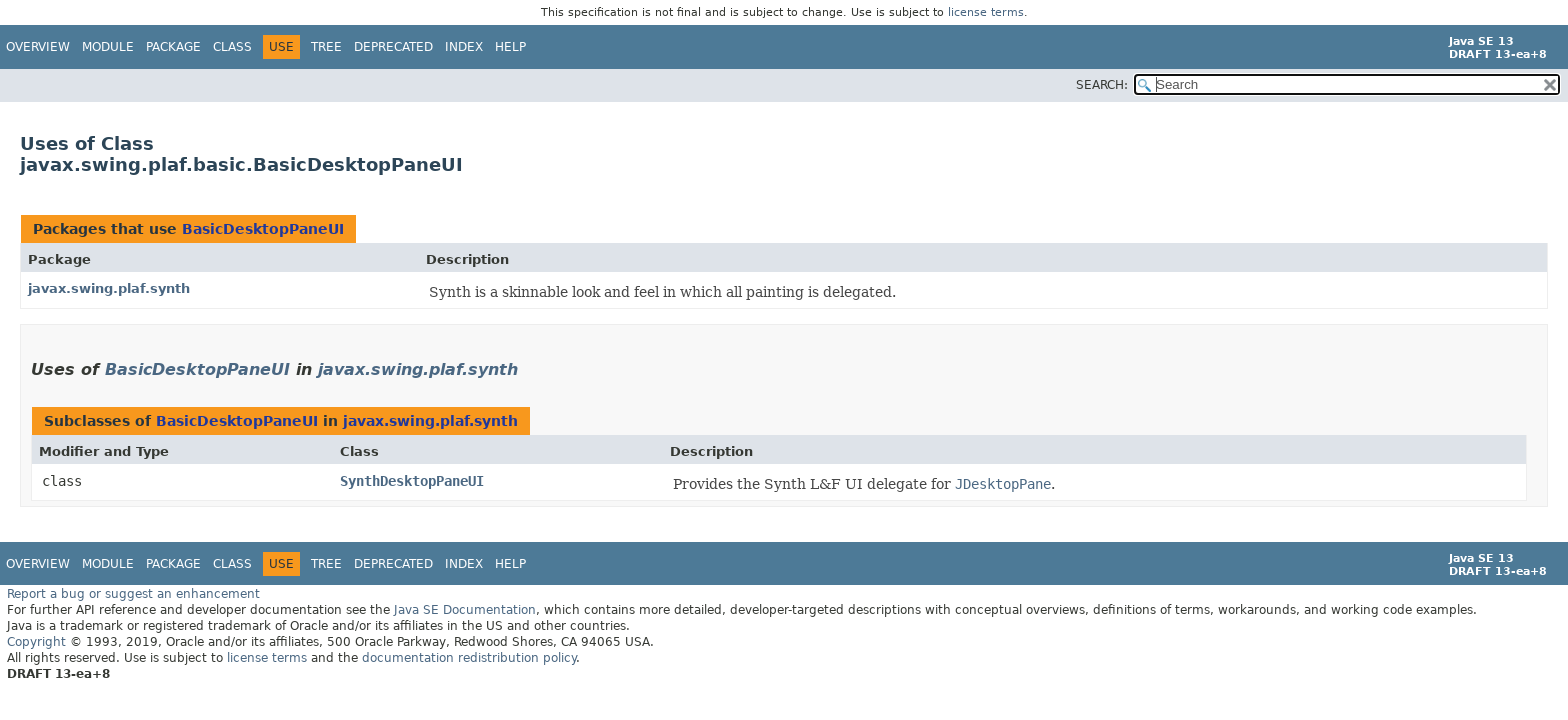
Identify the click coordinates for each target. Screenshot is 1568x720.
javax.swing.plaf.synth (109, 287)
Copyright (36, 641)
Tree (326, 47)
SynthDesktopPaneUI (412, 480)
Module (108, 47)
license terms (986, 12)
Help (510, 47)
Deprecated (393, 47)
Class (232, 47)
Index (464, 47)
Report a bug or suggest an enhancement (133, 593)
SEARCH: (1102, 85)
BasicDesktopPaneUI (263, 228)
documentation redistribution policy (469, 657)
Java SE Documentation (465, 609)
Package (173, 47)
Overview (38, 47)
